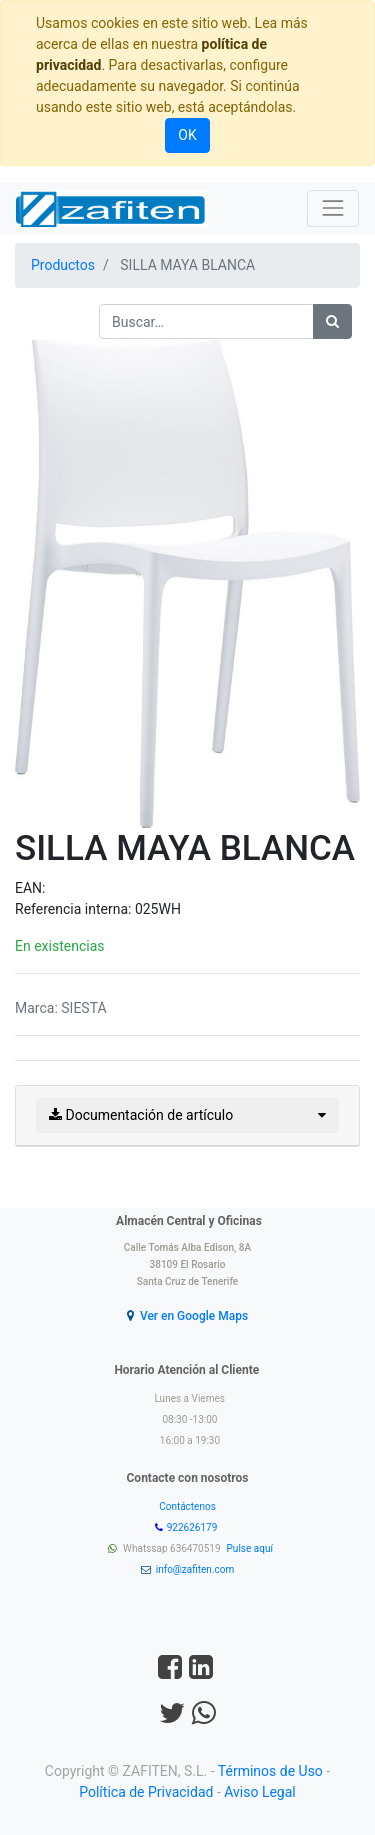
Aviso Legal (260, 1792)
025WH (158, 909)
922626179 (193, 1527)
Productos (63, 265)
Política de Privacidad (146, 1792)
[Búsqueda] (332, 321)
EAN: (30, 888)
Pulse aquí (251, 1548)
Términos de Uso (270, 1771)
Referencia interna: (75, 909)
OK (187, 135)
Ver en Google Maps (194, 1316)
